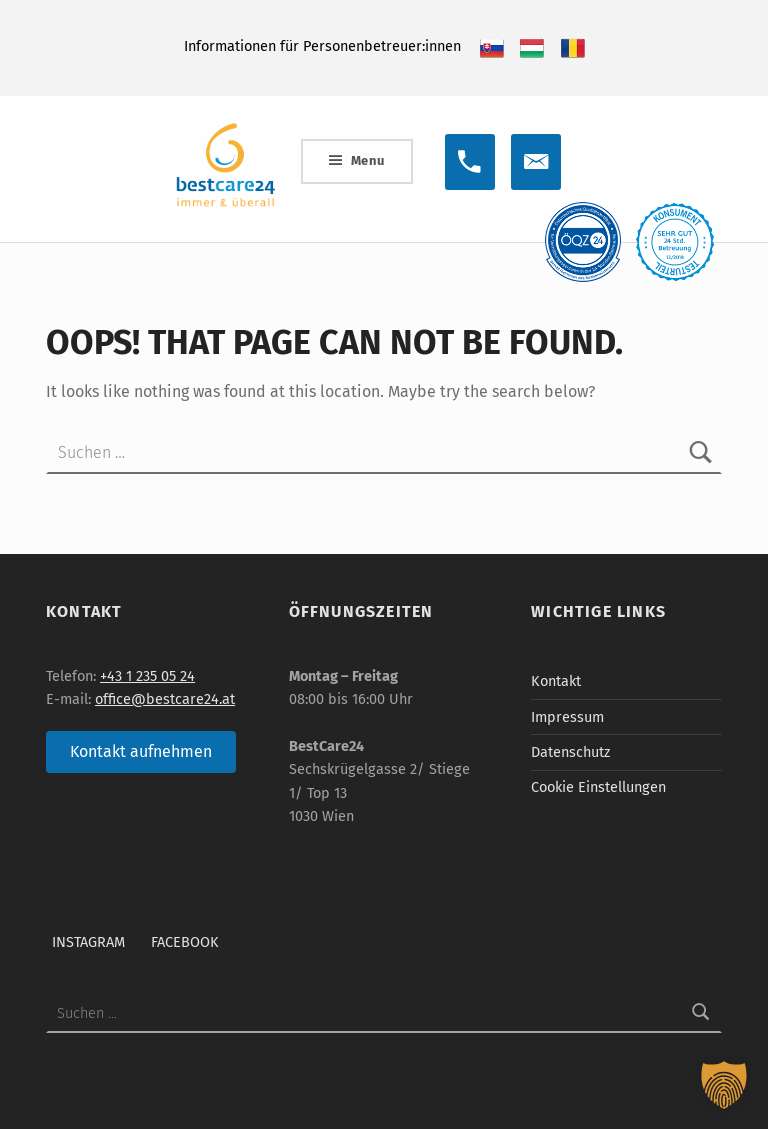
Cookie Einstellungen (598, 787)
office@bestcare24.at (165, 699)
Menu (368, 160)
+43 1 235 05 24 (147, 676)
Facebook (185, 942)
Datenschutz (570, 752)
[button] (724, 1085)
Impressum (567, 717)
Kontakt (556, 681)
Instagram (88, 942)
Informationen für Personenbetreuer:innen (322, 46)
